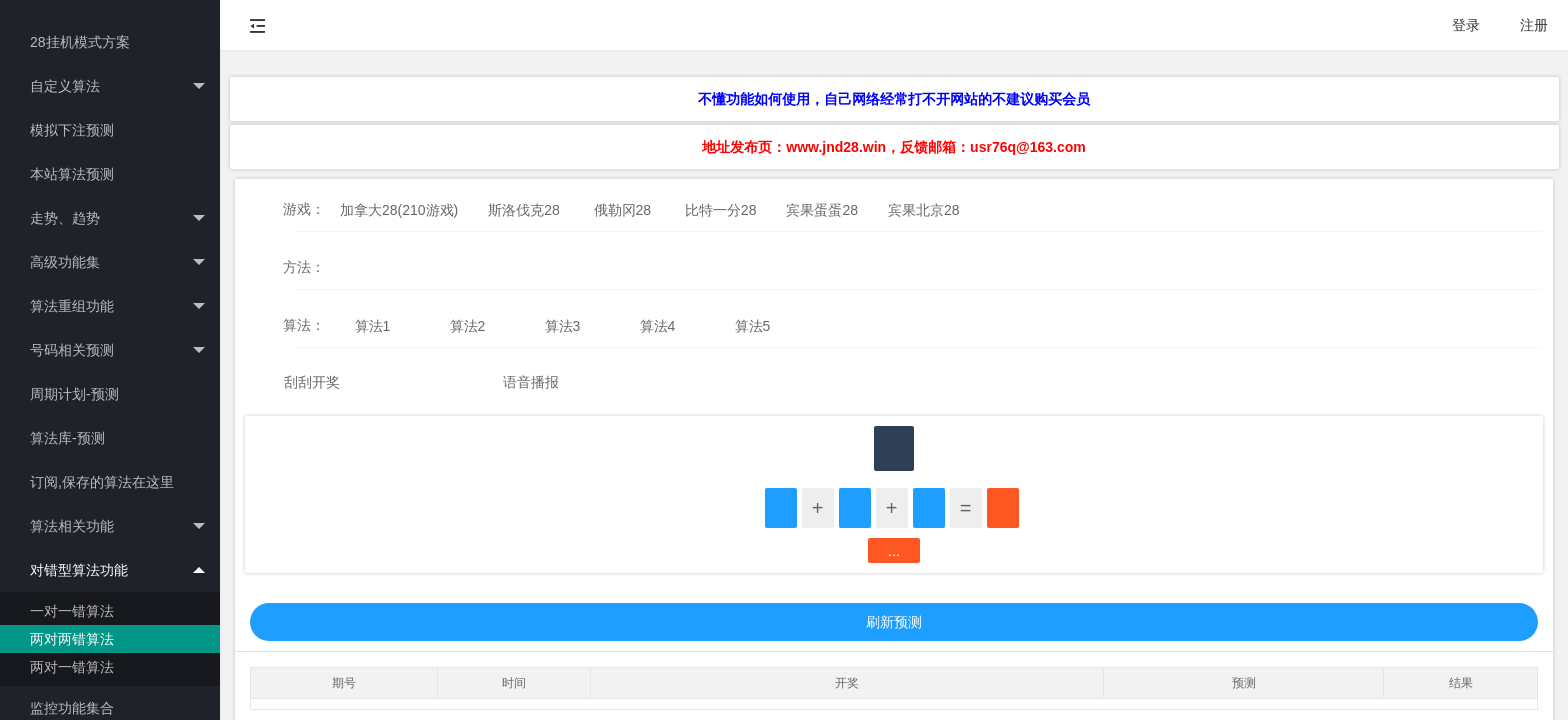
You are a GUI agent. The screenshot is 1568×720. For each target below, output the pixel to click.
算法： (304, 325)
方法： (304, 267)
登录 (1466, 25)
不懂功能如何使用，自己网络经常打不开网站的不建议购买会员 (894, 99)
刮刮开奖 (312, 382)
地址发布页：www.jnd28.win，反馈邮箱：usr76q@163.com (893, 147)
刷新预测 (894, 622)
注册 (1534, 25)
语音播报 (531, 382)
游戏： (304, 209)
